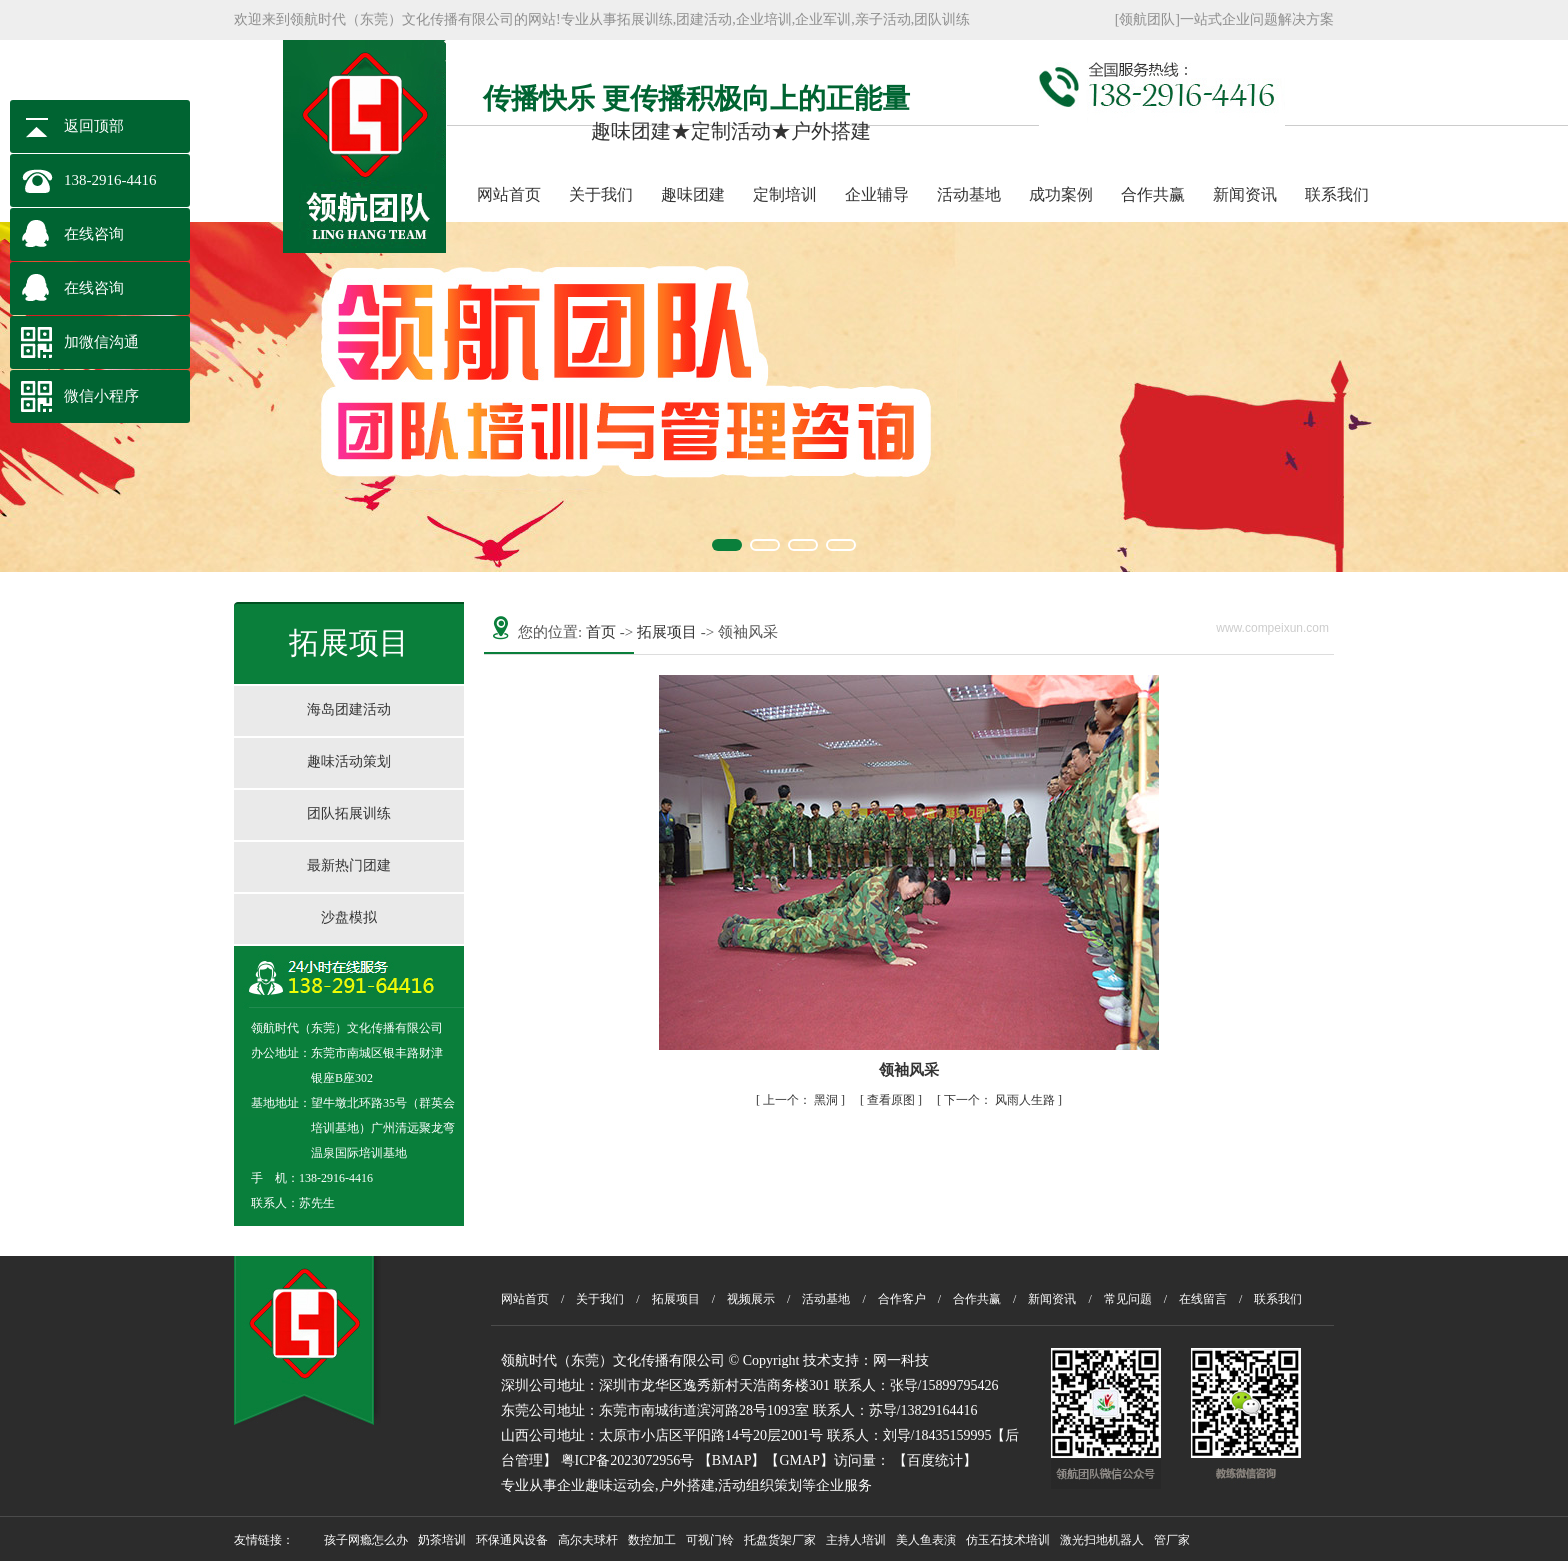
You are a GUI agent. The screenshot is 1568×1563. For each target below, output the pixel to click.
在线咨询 (94, 234)
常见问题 (1128, 1299)
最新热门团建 (349, 865)
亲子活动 (883, 19)
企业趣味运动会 (606, 1485)
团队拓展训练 (349, 813)
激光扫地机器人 (1102, 1540)
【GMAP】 (799, 1460)
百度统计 (935, 1460)
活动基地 (969, 194)
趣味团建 (693, 194)
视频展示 (751, 1299)
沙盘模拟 (349, 917)
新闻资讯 (1245, 194)
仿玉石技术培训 (1008, 1540)
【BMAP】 (732, 1460)
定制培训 (785, 194)
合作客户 (902, 1299)
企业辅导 (877, 194)
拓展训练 (645, 19)
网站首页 (509, 194)
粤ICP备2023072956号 (628, 1460)
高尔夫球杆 (588, 1540)
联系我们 (1337, 194)
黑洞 (802, 1100)
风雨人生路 (1001, 1100)
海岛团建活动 (349, 709)
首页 (601, 632)
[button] (727, 545)
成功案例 (1061, 194)
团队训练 (942, 19)
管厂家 (1172, 1540)
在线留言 (1203, 1299)
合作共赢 (1153, 194)
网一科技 (901, 1360)
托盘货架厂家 (780, 1540)
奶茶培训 (442, 1540)
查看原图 (892, 1100)
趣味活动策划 (349, 761)
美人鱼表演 (926, 1540)
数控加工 (652, 1540)
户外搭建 (687, 1485)
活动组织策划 (760, 1485)
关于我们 (601, 194)
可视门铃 (710, 1540)
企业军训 (823, 19)
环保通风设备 (512, 1540)
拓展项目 (667, 632)
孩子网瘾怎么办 (366, 1540)
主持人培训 (856, 1540)
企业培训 (764, 19)
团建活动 (704, 19)
